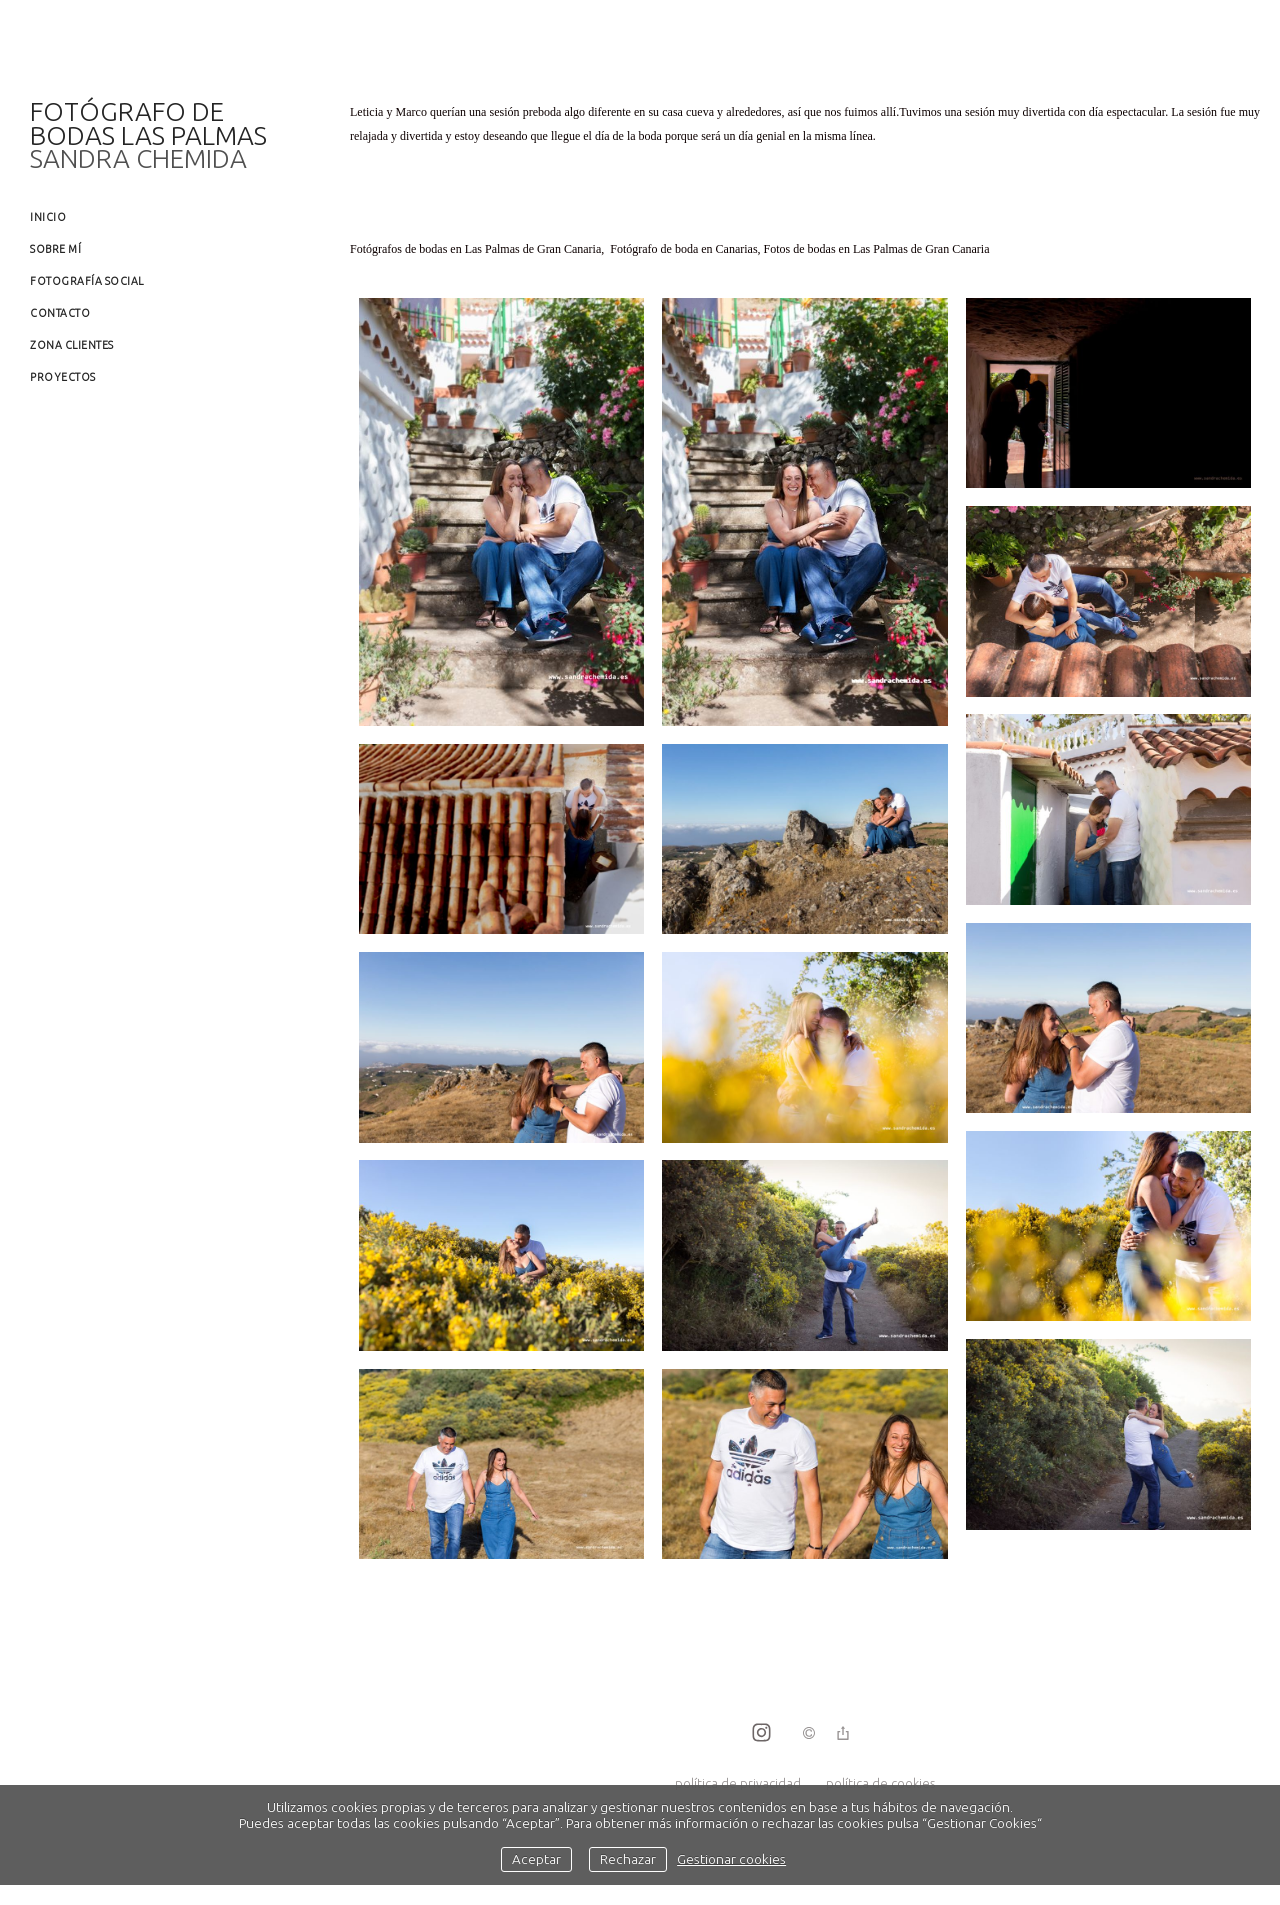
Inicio (48, 217)
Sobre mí (55, 249)
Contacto (60, 313)
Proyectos (63, 377)
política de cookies (880, 1783)
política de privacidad (738, 1783)
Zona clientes (72, 345)
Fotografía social (87, 281)
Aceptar (536, 1859)
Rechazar (628, 1859)
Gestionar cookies (731, 1859)
